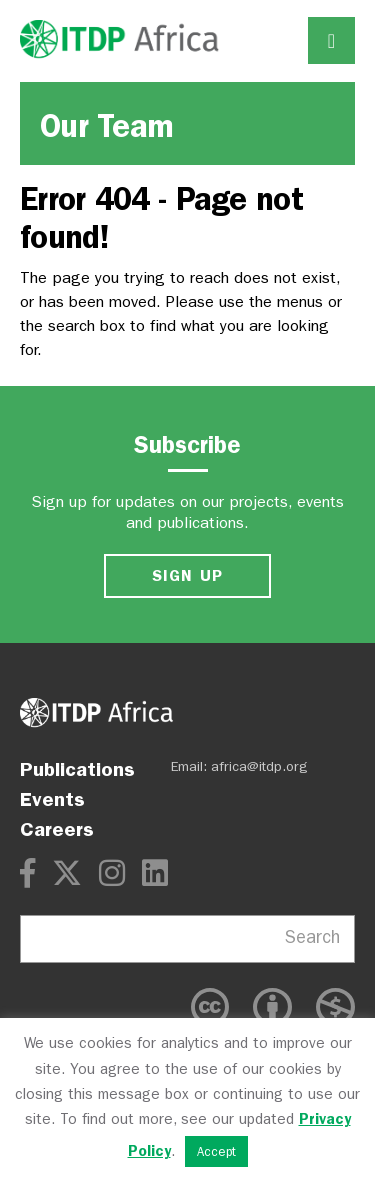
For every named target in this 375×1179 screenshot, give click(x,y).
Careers (57, 829)
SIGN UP (188, 575)
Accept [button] (216, 1151)
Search (312, 937)
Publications (77, 769)
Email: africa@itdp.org (239, 766)
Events (52, 799)
